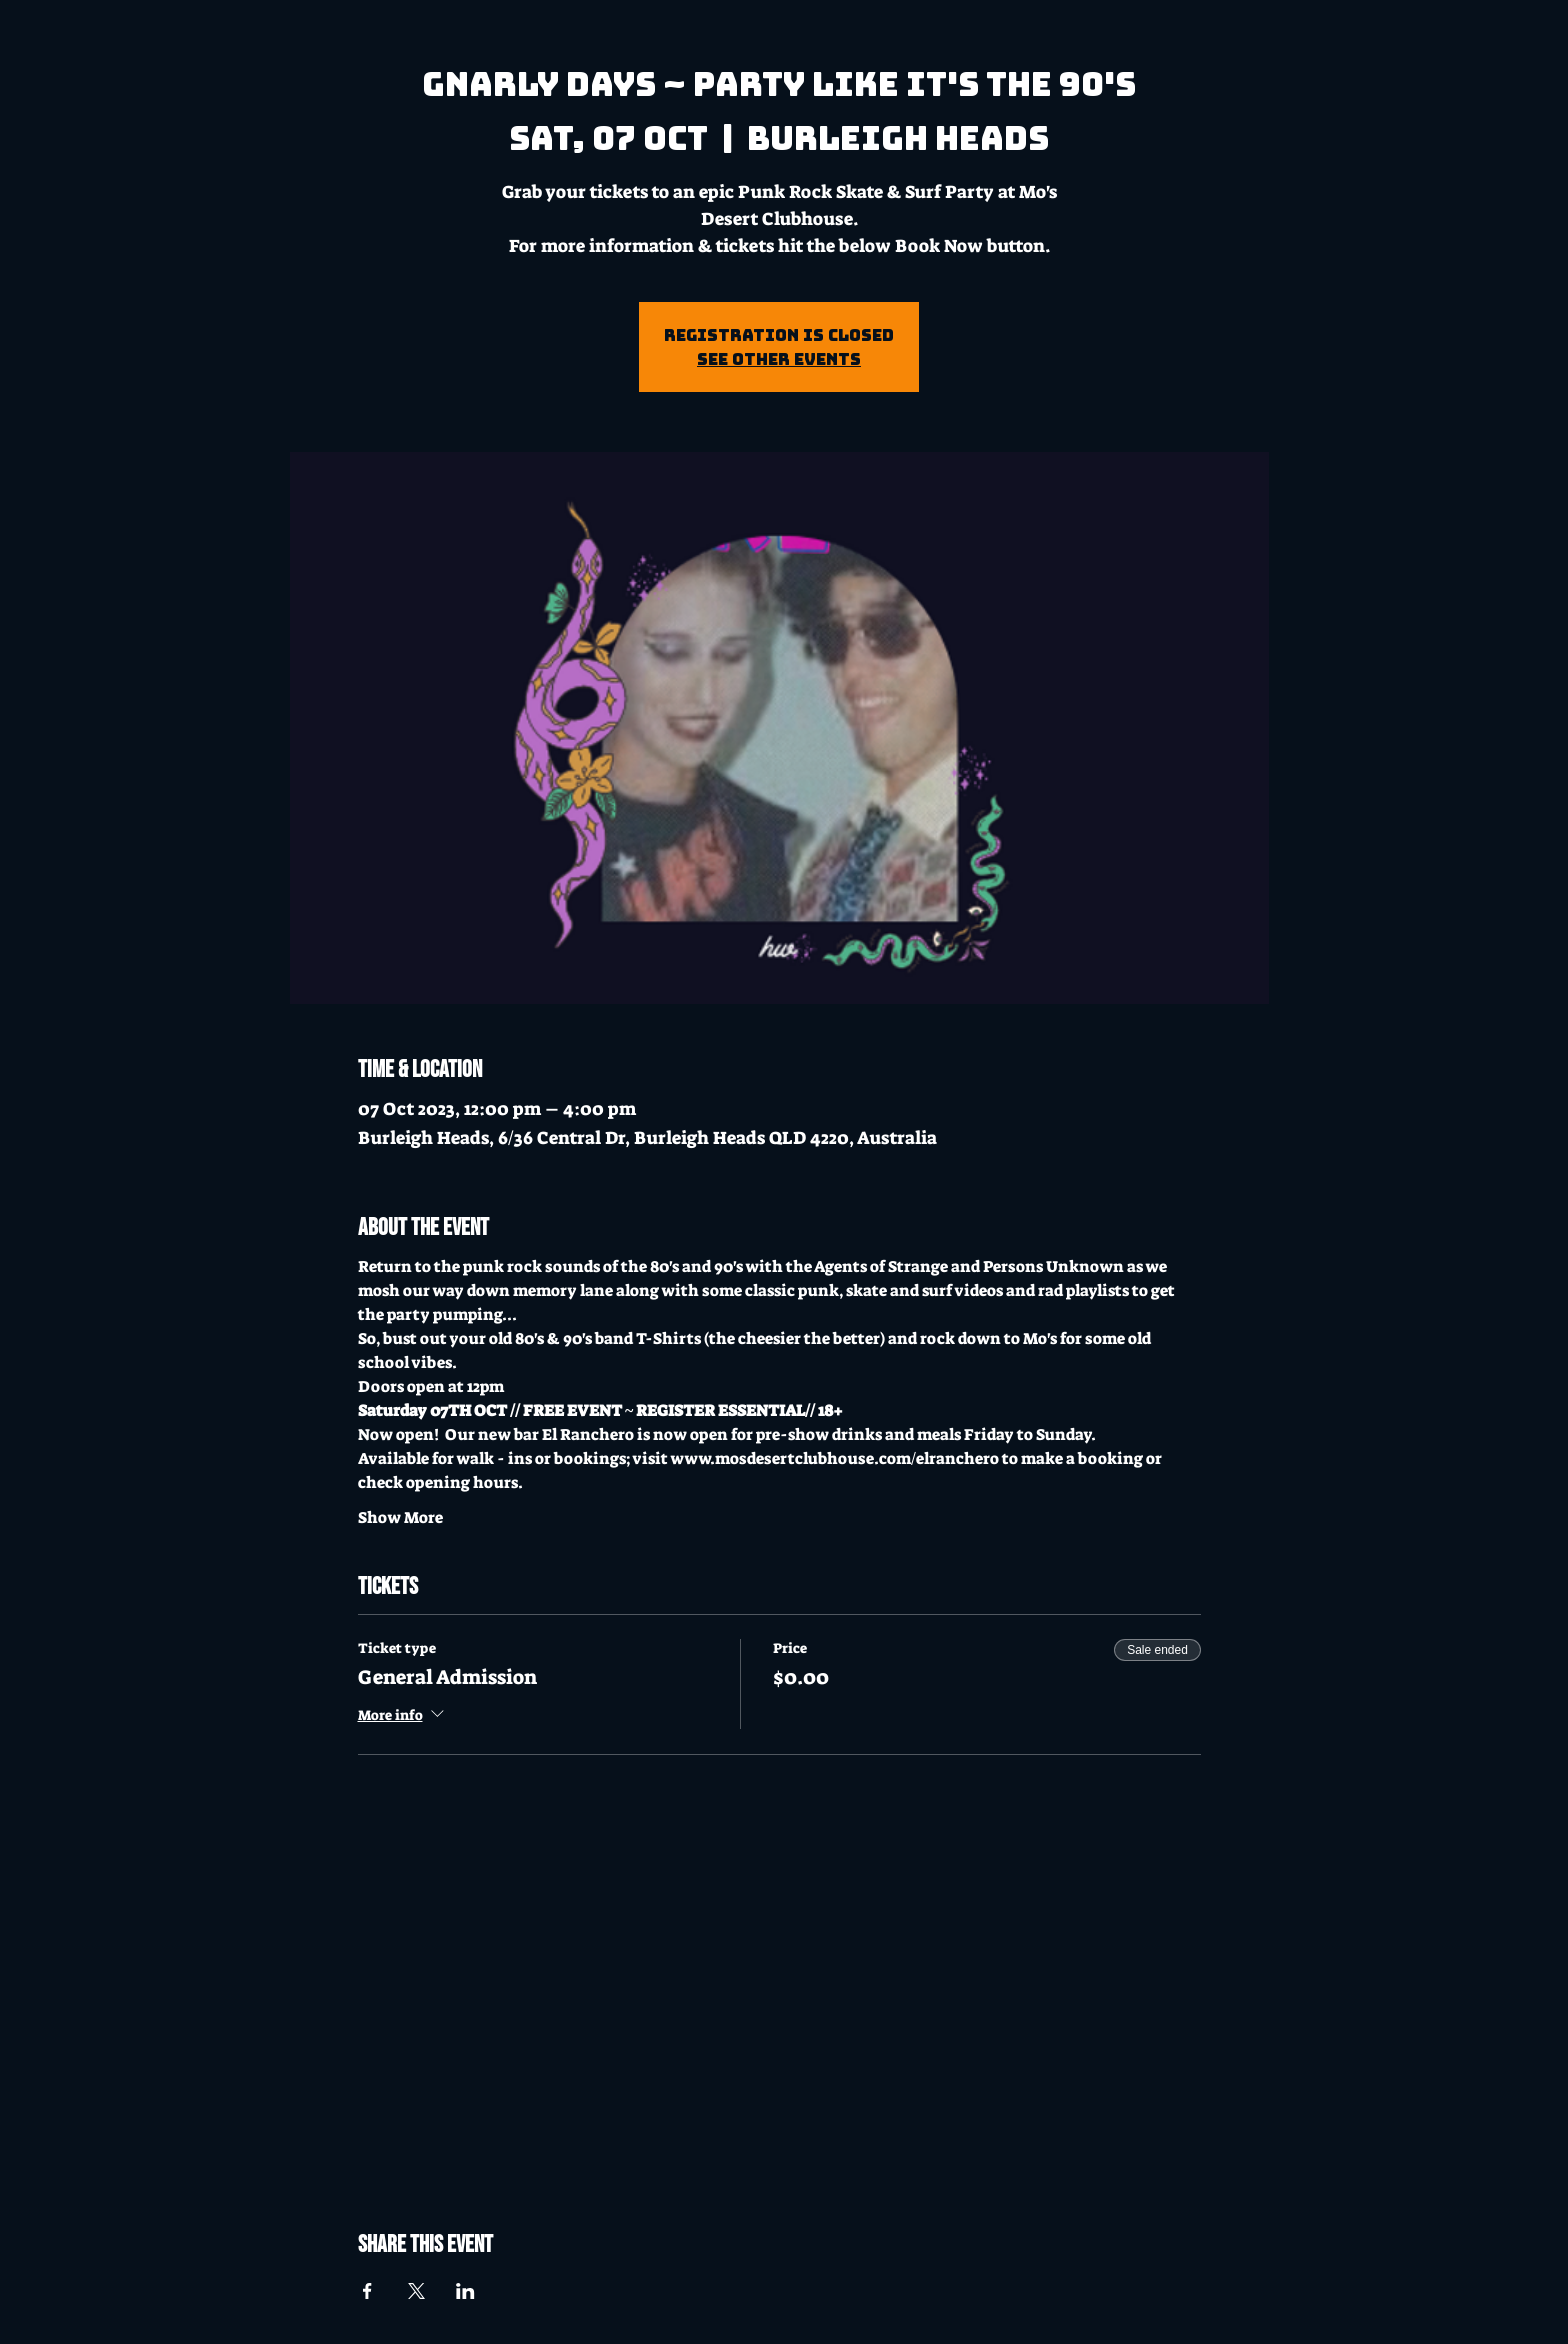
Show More (400, 1517)
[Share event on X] (416, 2291)
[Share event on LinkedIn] (465, 2291)
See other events (779, 359)
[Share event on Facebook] (367, 2291)
